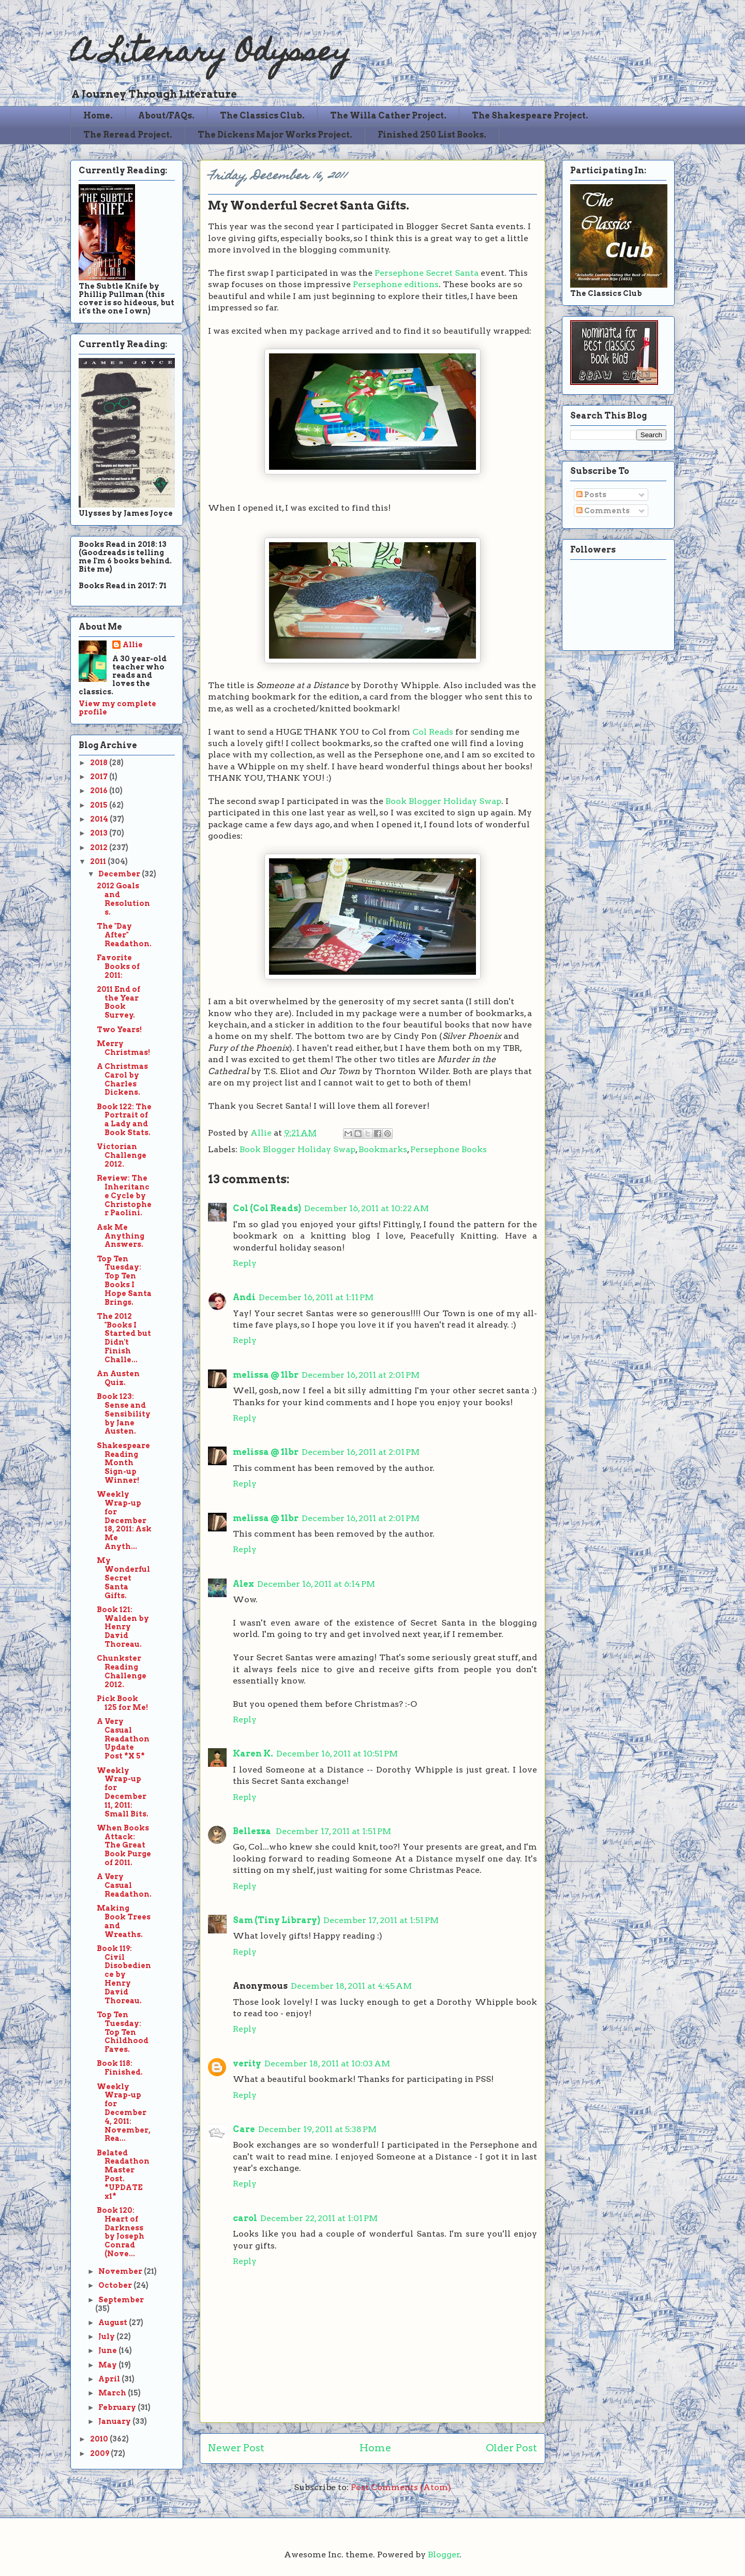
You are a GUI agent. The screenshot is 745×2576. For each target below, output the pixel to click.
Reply (245, 1263)
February (118, 2407)
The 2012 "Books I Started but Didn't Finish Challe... (124, 1338)
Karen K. (253, 1754)
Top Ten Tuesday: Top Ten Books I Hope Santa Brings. (124, 1280)
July (107, 2336)
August (113, 2322)
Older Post (511, 2448)
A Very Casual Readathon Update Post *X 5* (123, 1738)
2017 (99, 776)
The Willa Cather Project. (388, 116)
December (120, 874)
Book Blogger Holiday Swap (443, 801)
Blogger (444, 2554)
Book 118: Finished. (120, 2067)
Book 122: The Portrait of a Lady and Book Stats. (124, 1120)
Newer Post (236, 2448)
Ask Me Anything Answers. (120, 1236)
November (121, 2271)
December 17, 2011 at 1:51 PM (333, 1831)
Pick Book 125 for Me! (122, 1702)
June (108, 2350)
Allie (262, 1133)
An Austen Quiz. (118, 1378)
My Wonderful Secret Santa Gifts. (123, 1577)
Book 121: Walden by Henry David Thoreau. (123, 1626)
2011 (99, 861)
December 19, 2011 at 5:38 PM (317, 2129)
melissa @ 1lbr (266, 1375)
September (121, 2300)
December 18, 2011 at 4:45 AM (351, 1986)
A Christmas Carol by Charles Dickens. (122, 1079)
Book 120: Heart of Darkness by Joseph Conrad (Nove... (120, 2232)
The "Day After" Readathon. (124, 935)
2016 (99, 790)
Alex (243, 1584)
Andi (244, 1297)
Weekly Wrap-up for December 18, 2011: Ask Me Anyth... (124, 1520)
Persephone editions (396, 284)
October (115, 2285)
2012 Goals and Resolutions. (123, 899)
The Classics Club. (262, 116)
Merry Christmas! (123, 1047)
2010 (100, 2439)
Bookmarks (383, 1149)
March (113, 2393)
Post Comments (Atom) (401, 2487)
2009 (100, 2453)
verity (247, 2063)
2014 (100, 819)
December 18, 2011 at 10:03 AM (327, 2063)
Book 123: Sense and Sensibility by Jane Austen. (124, 1413)
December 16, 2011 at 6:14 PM (316, 1584)
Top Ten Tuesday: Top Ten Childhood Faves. (122, 2032)
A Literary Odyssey (210, 54)
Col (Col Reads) (267, 1208)
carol (245, 2218)
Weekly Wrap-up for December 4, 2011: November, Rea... (124, 2112)
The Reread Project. (127, 135)
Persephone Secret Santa (427, 273)
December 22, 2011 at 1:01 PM (319, 2218)
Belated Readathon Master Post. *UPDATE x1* (123, 2174)
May (108, 2365)
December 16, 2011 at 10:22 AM (366, 1208)
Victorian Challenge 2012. (121, 1155)
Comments (603, 511)
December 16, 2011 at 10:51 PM (337, 1754)
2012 (99, 847)
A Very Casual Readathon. (124, 1885)
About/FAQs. (166, 116)
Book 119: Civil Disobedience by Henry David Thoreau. (124, 1974)
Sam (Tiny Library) (276, 1920)
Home (375, 2448)
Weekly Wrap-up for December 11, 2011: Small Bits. (122, 1792)
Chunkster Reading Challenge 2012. (121, 1671)
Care (244, 2129)
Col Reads (432, 732)
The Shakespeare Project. (530, 116)
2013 (99, 833)
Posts (591, 494)
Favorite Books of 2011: (118, 966)
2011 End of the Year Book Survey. (118, 1002)
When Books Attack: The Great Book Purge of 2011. (124, 1845)
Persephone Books (448, 1149)
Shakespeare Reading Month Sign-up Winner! (123, 1462)
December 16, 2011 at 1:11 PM (316, 1297)
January (115, 2421)
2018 (99, 762)
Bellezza (253, 1831)
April (110, 2379)
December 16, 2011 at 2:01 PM (361, 1375)
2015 (99, 805)
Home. (98, 116)
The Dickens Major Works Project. (275, 135)
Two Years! (119, 1029)
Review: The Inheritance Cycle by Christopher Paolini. (124, 1195)
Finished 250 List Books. (432, 135)
